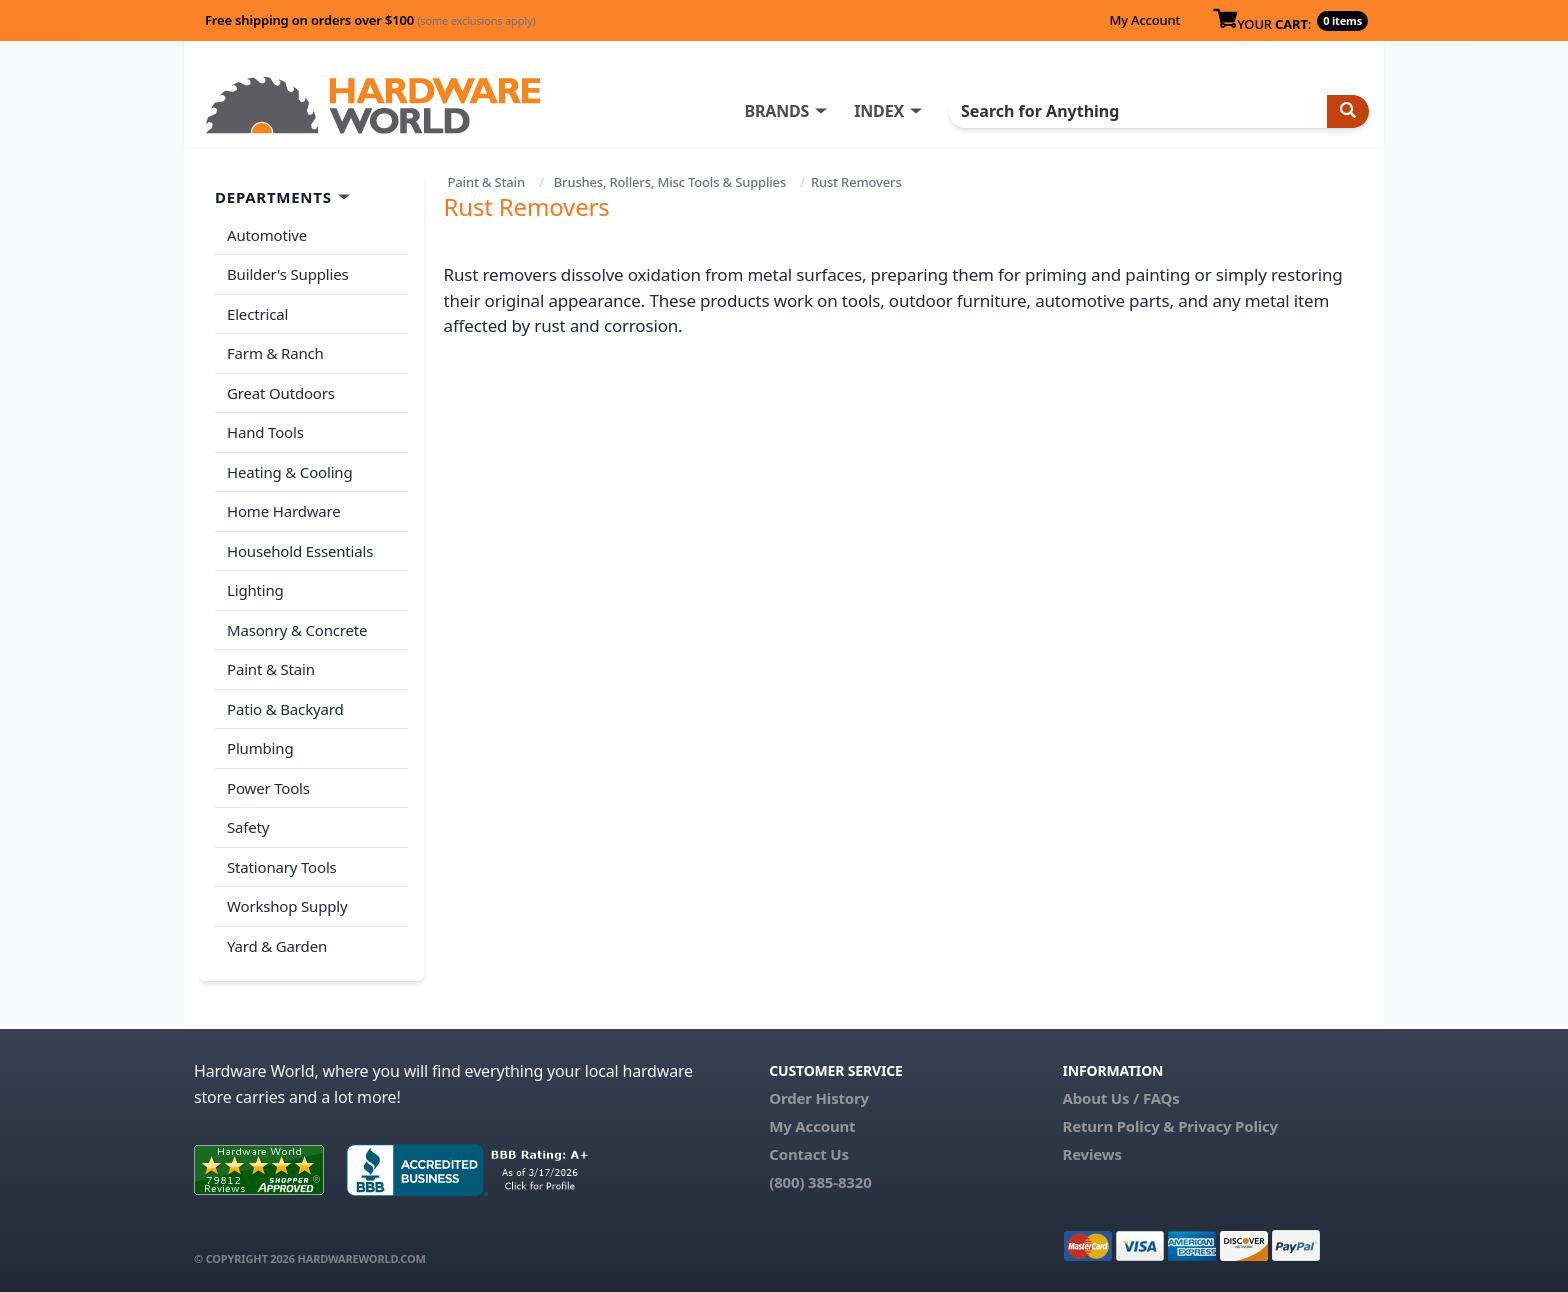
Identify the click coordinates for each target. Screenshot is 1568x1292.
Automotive (267, 235)
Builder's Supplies (288, 274)
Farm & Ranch (275, 353)
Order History (819, 1098)
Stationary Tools (282, 867)
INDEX (879, 111)
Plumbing (260, 748)
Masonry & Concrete (297, 630)
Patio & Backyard (285, 709)
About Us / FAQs (1120, 1098)
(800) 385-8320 (820, 1182)
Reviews (1091, 1154)
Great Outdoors (281, 393)
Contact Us (809, 1154)
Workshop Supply (287, 906)
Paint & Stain (486, 182)
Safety (248, 827)
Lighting (255, 590)
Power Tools (268, 788)
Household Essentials (300, 551)
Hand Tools (265, 432)
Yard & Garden (277, 946)
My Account (1144, 20)
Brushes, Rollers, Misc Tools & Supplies (670, 182)
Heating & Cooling (290, 472)
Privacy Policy (1228, 1126)
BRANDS (776, 111)
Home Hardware (284, 511)
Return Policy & (1118, 1126)
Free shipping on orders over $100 (370, 20)
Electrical (257, 314)
